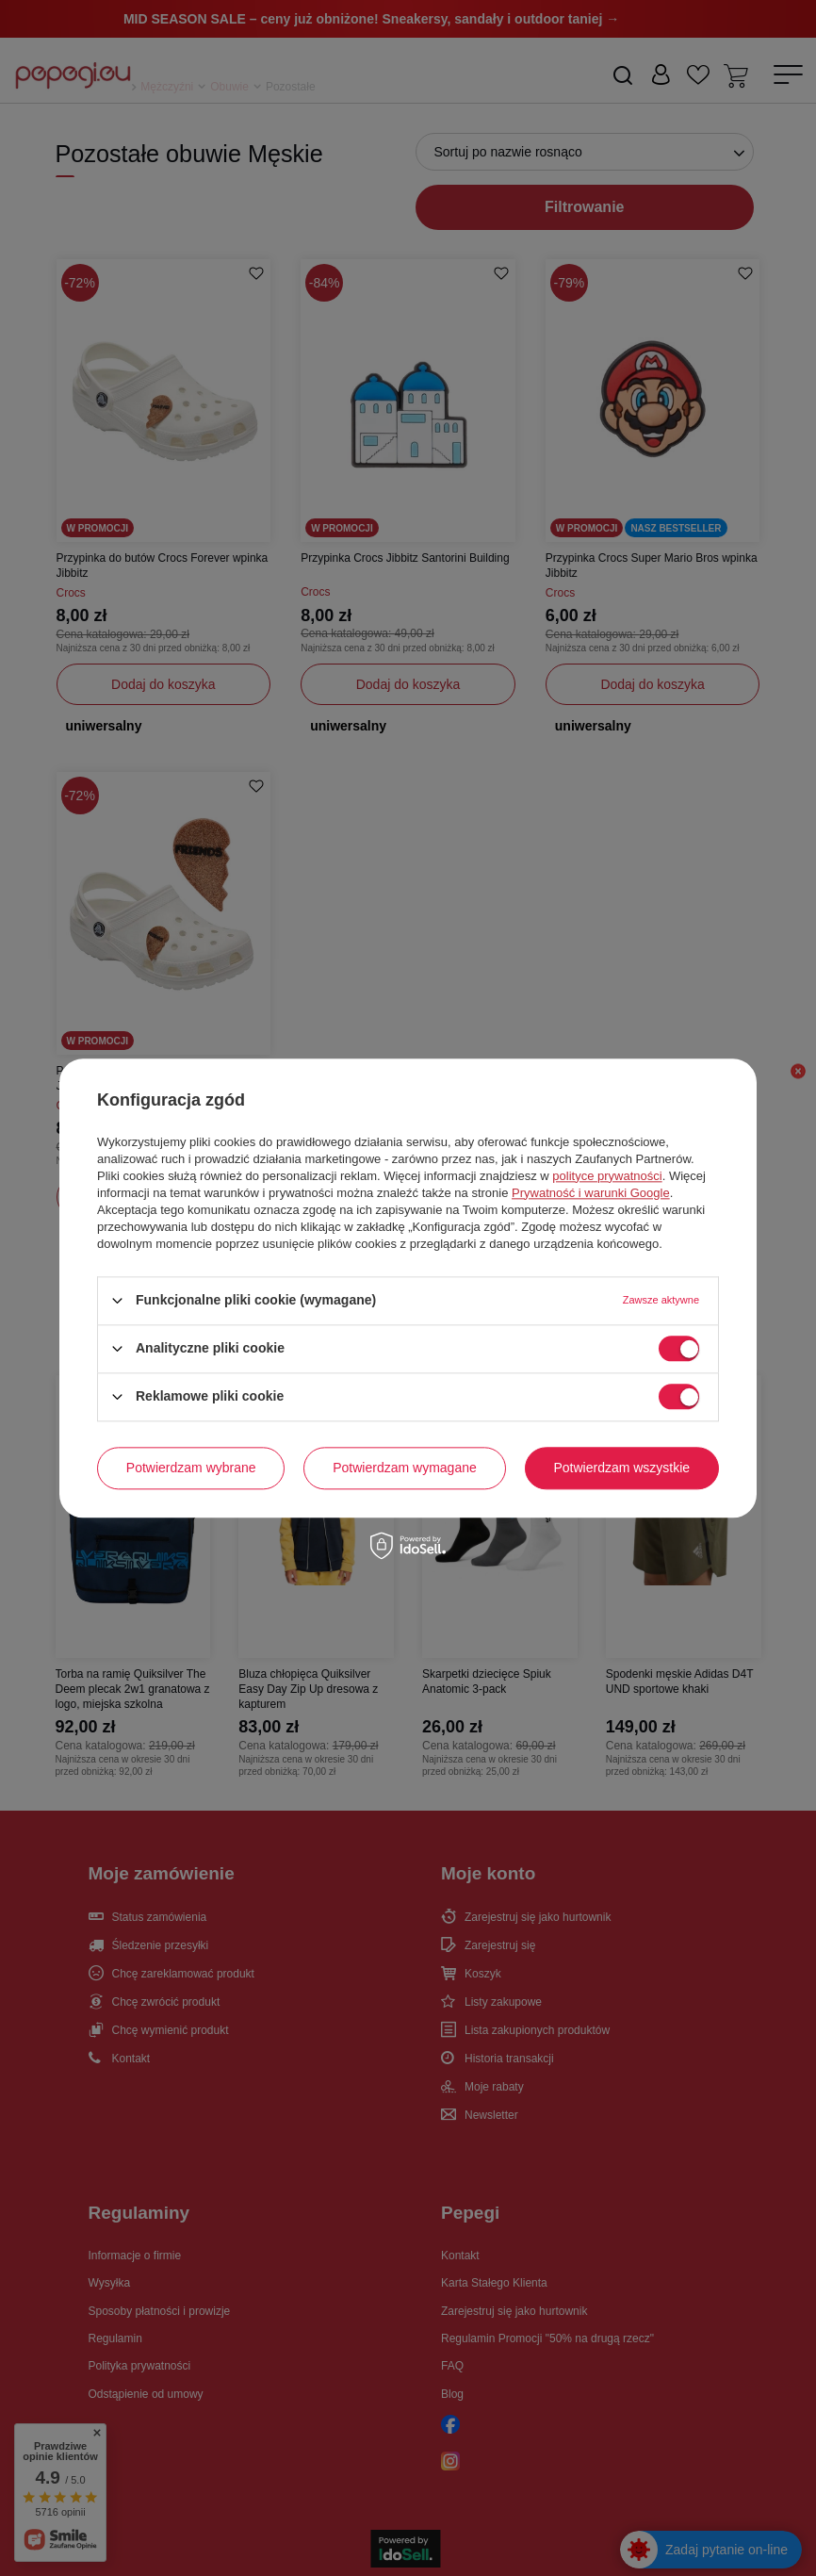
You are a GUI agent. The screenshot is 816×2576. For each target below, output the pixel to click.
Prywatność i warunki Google (591, 1193)
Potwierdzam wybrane (191, 1467)
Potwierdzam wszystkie (621, 1467)
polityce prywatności (606, 1176)
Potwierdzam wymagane (405, 1467)
